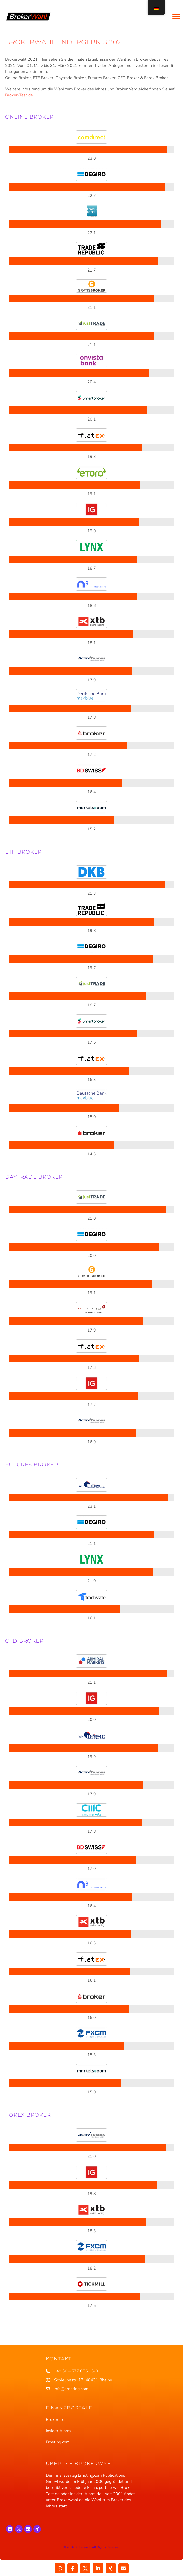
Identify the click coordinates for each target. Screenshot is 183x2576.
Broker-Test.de (19, 95)
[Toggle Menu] (176, 16)
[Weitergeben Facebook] (72, 2568)
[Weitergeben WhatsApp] (60, 2568)
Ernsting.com (58, 2442)
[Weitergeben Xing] (111, 2568)
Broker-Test (57, 2419)
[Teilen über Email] (123, 2568)
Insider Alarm (58, 2431)
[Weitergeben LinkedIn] (98, 2568)
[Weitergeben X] (85, 2568)
